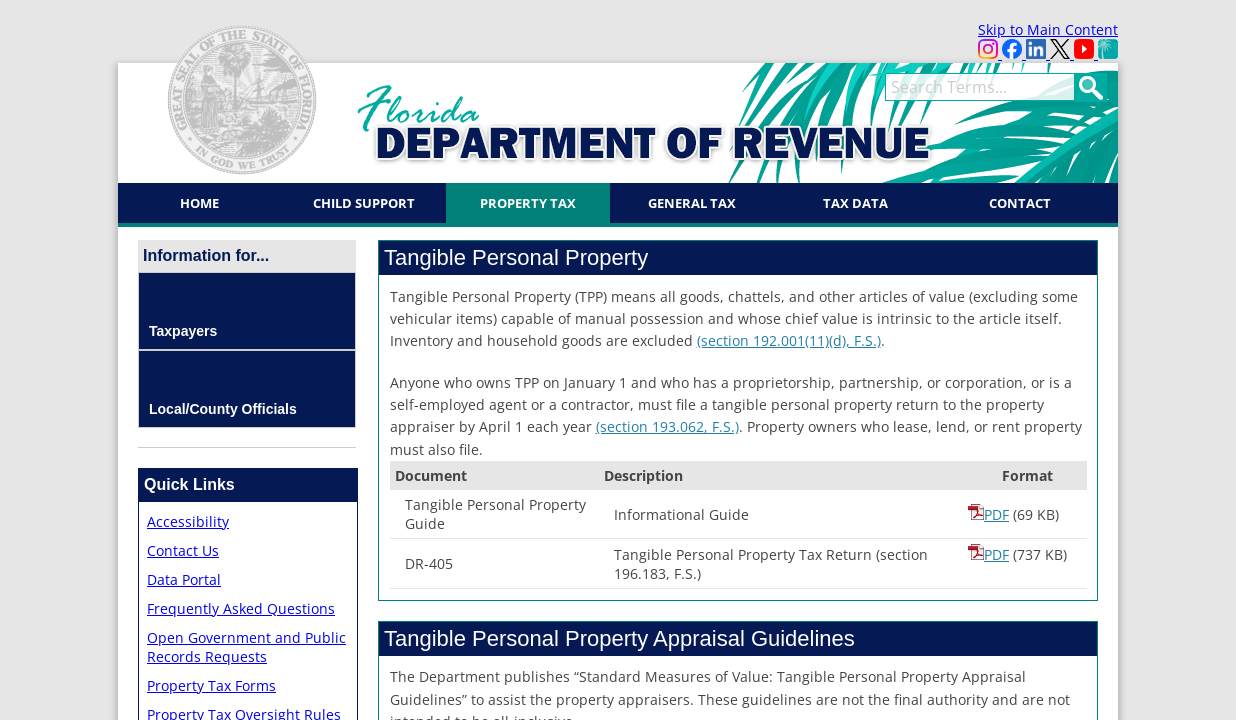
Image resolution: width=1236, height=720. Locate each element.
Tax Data (855, 203)
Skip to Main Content (1048, 29)
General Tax (692, 203)
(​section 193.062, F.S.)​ (667, 426)
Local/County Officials (223, 409)
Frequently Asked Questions (241, 608)
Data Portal (184, 579)
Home (199, 203)
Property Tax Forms (211, 685)
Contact (1020, 203)
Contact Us (183, 550)
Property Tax (528, 203)
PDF (988, 514)
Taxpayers (183, 331)
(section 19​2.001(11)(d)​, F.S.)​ (789, 340)
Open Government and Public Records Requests (246, 647)
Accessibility (188, 521)
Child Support (364, 203)
